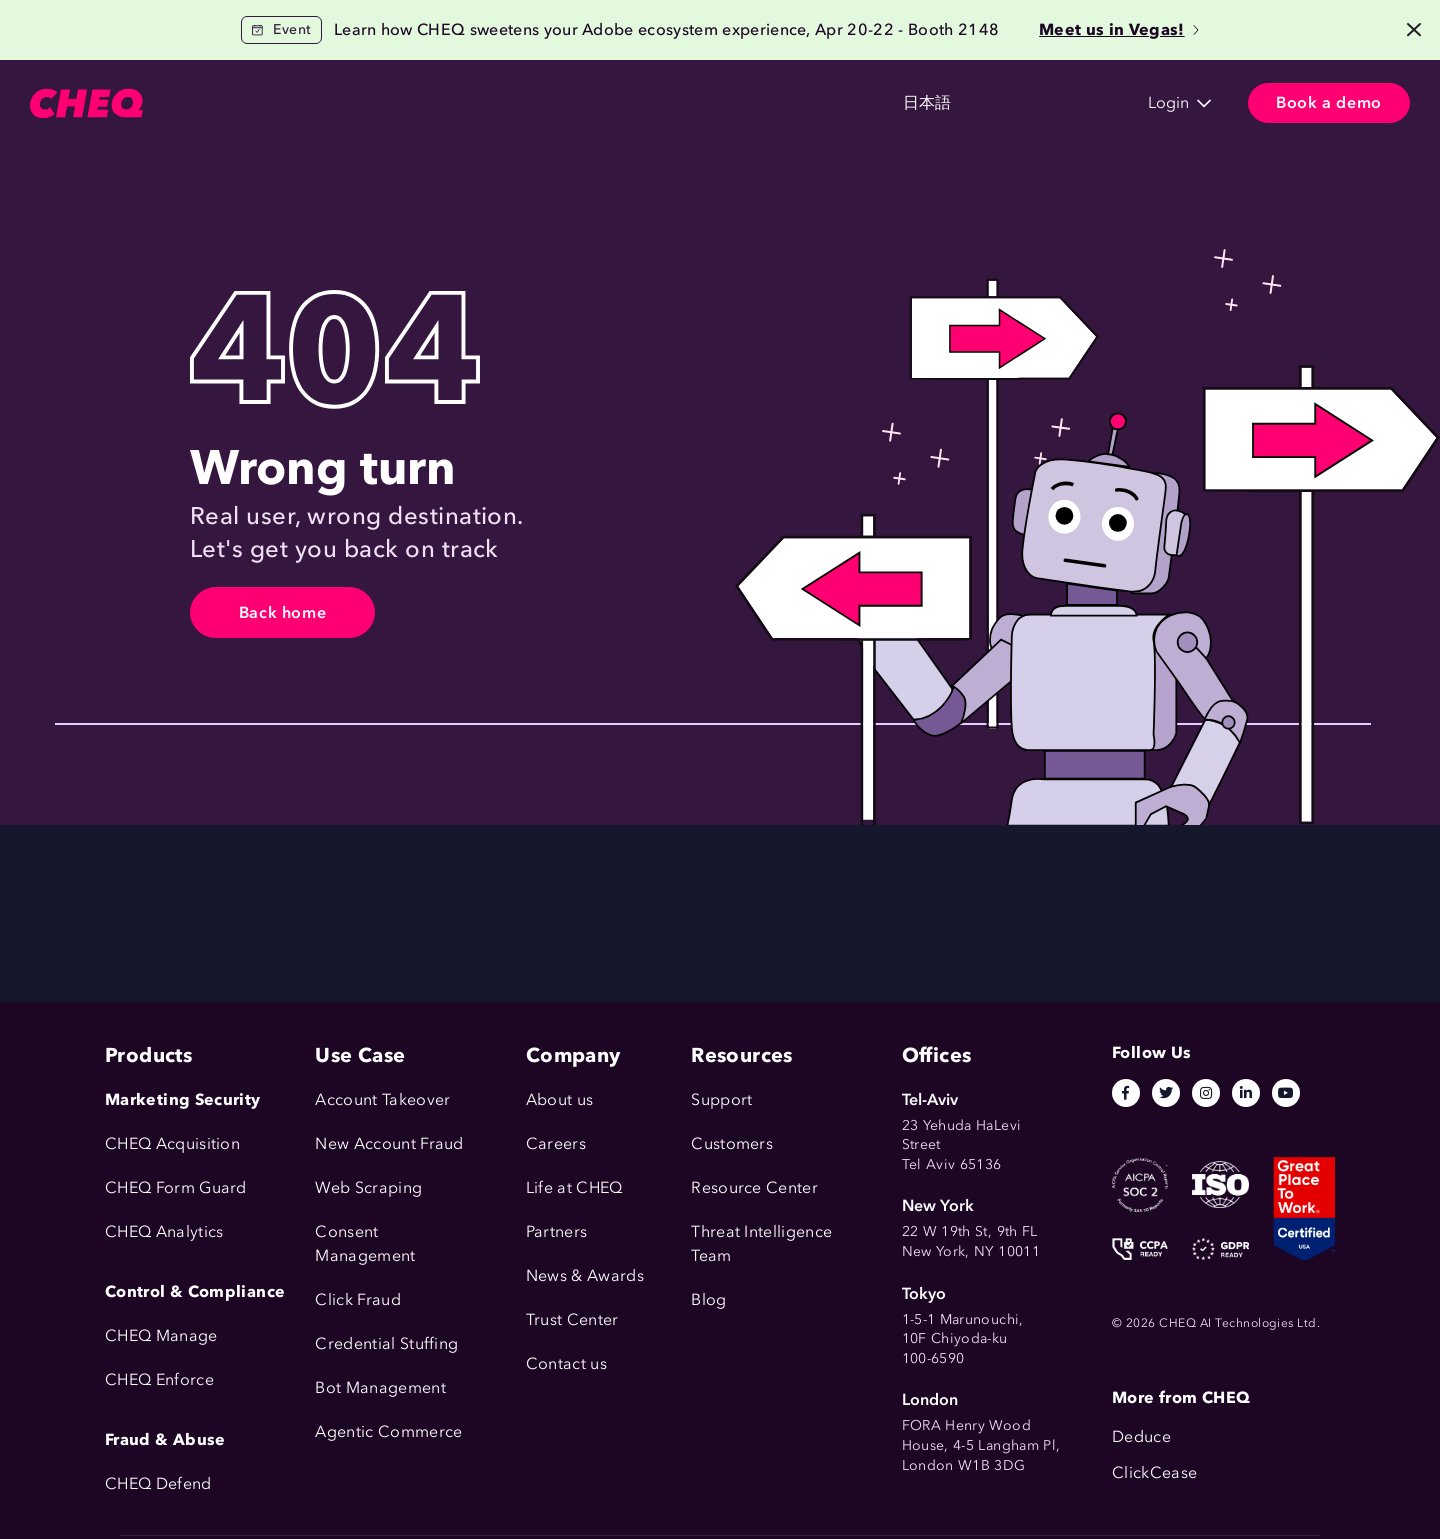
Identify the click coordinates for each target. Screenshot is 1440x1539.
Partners (557, 1231)
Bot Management (380, 1387)
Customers (452, 103)
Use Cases (335, 103)
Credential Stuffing (386, 1343)
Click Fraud (358, 1299)
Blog (708, 1299)
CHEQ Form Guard (176, 1187)
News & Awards (585, 1275)
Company (683, 103)
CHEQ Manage (161, 1335)
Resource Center (754, 1187)
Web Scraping (368, 1187)
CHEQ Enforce (159, 1379)
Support (721, 1099)
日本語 (795, 103)
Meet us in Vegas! (1118, 29)
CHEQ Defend (158, 1483)
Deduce (1141, 1436)
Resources (569, 103)
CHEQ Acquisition (172, 1143)
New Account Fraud (389, 1143)
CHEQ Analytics (164, 1231)
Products (226, 103)
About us (560, 1099)
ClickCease (1154, 1472)
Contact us (566, 1363)
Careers (556, 1143)
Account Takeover (382, 1099)
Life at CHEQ (574, 1187)
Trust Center (572, 1319)
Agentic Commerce (388, 1431)
